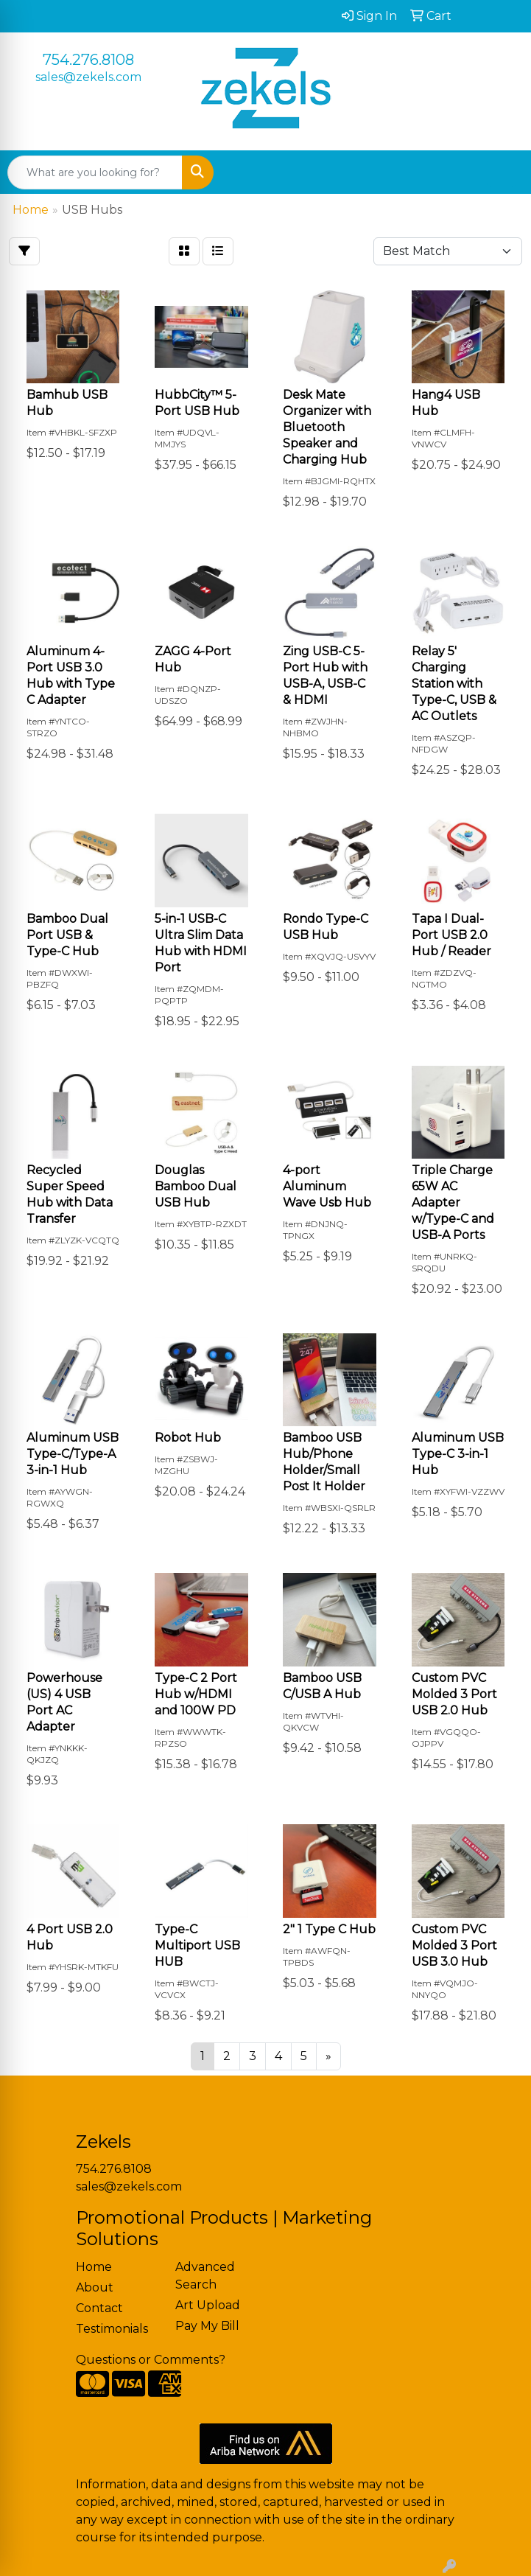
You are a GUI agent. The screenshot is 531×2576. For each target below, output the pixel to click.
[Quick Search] (95, 172)
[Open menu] (501, 172)
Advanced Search (205, 2275)
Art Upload (207, 2305)
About (94, 2287)
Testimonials (112, 2329)
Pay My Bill (207, 2326)
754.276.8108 (88, 60)
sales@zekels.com (88, 77)
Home (94, 2267)
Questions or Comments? (150, 2360)
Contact (99, 2308)
